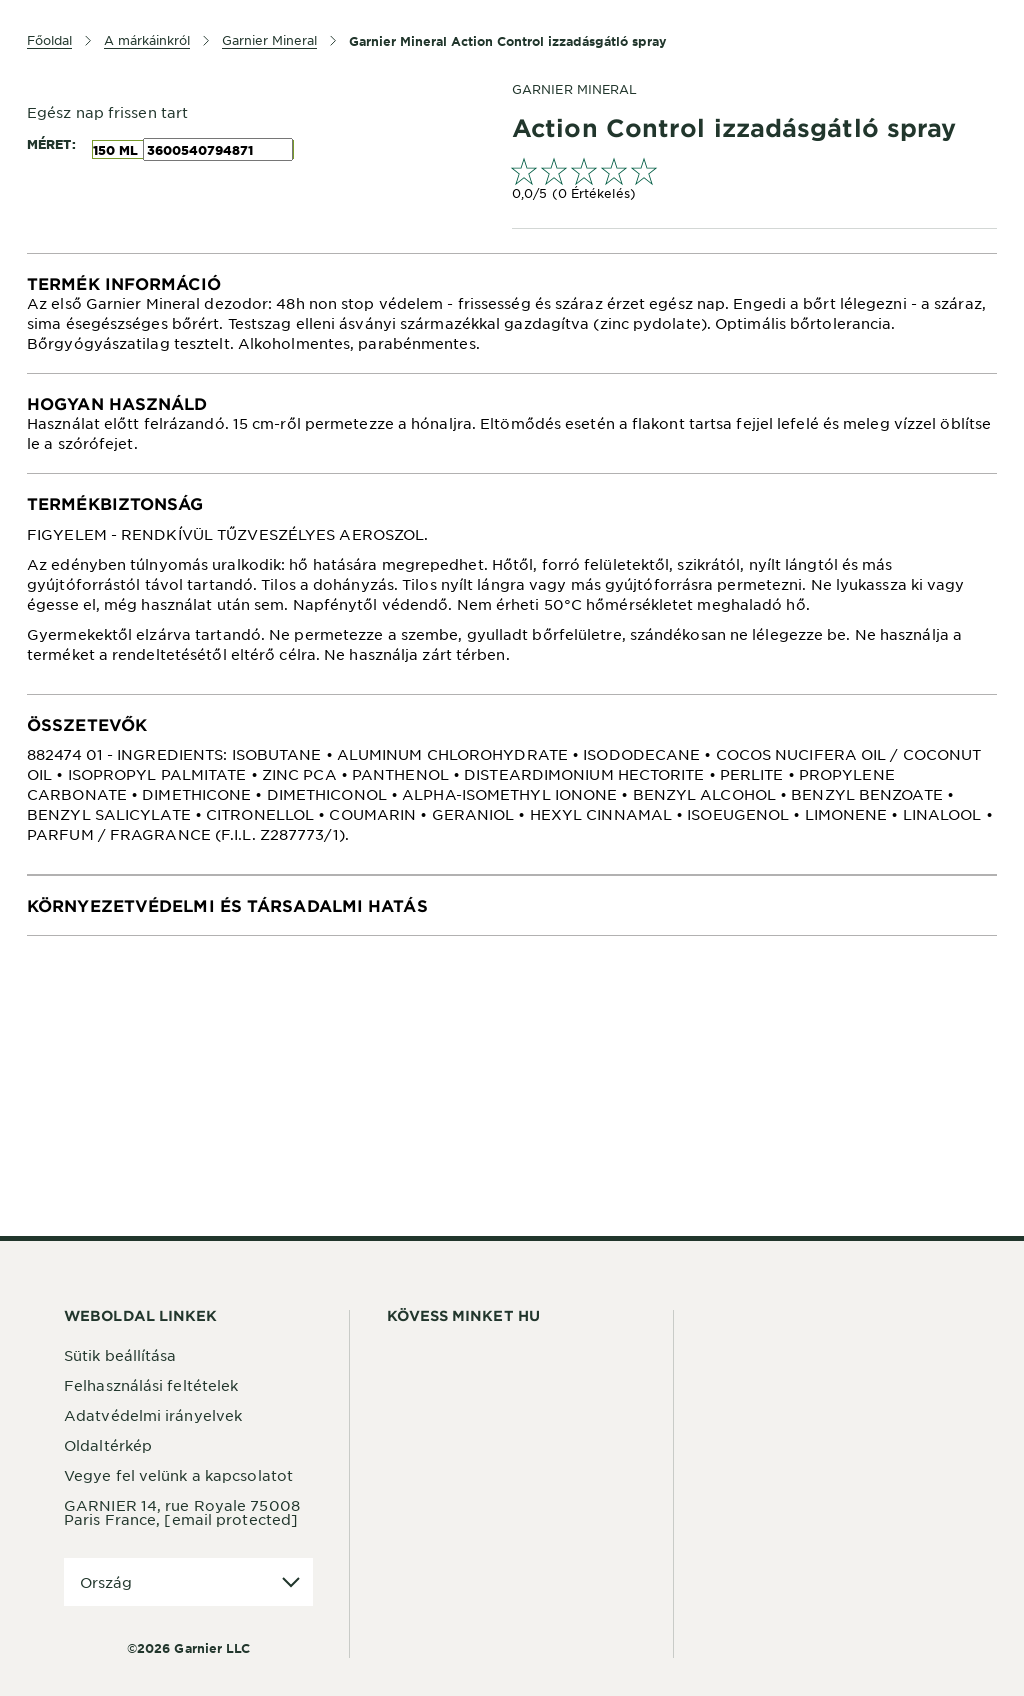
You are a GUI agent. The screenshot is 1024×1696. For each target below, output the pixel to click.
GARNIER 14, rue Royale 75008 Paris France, (182, 1512)
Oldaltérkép (108, 1445)
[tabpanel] (512, 313)
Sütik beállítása (120, 1355)
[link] (754, 181)
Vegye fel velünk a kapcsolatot (178, 1475)
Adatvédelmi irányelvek (153, 1415)
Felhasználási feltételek (151, 1385)
